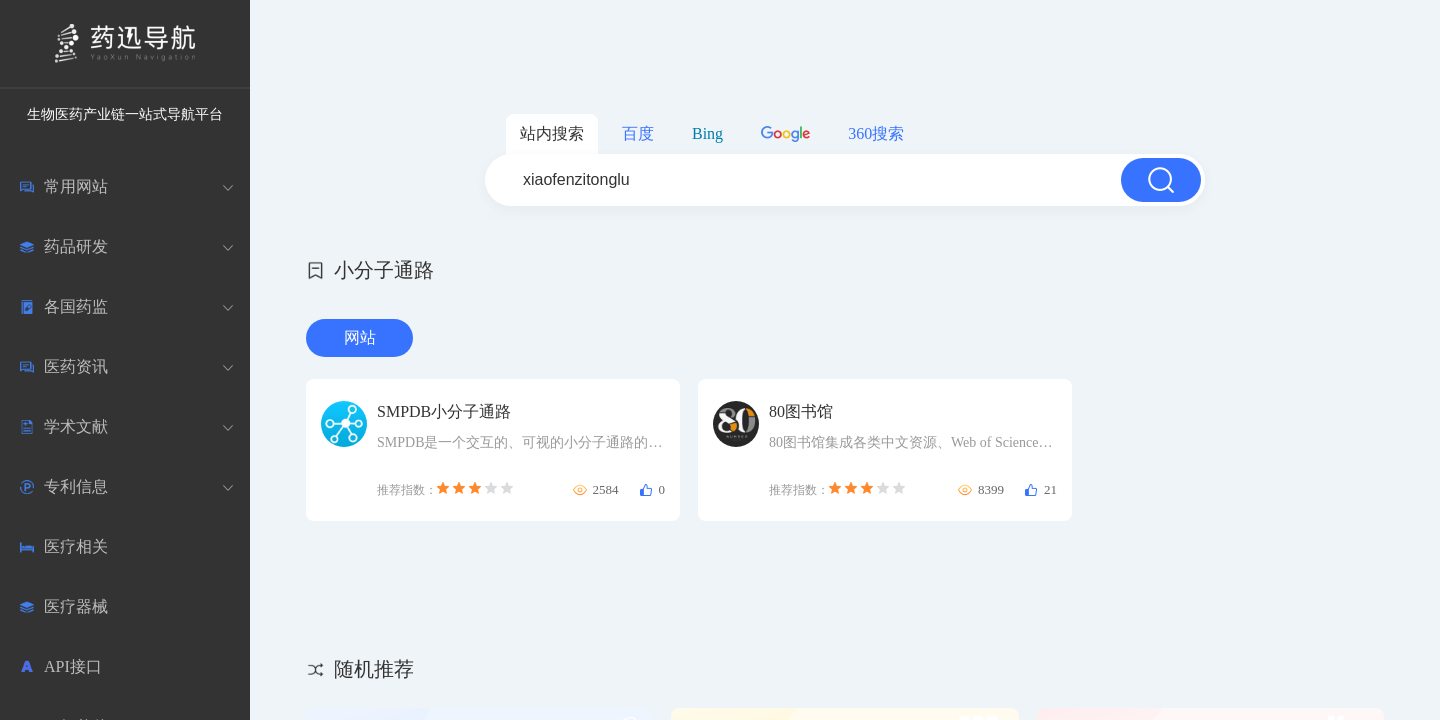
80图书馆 (801, 411)
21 (1050, 489)
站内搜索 (552, 133)
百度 (638, 133)
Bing (707, 133)
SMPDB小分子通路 (444, 411)
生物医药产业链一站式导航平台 (125, 114)
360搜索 (876, 133)
